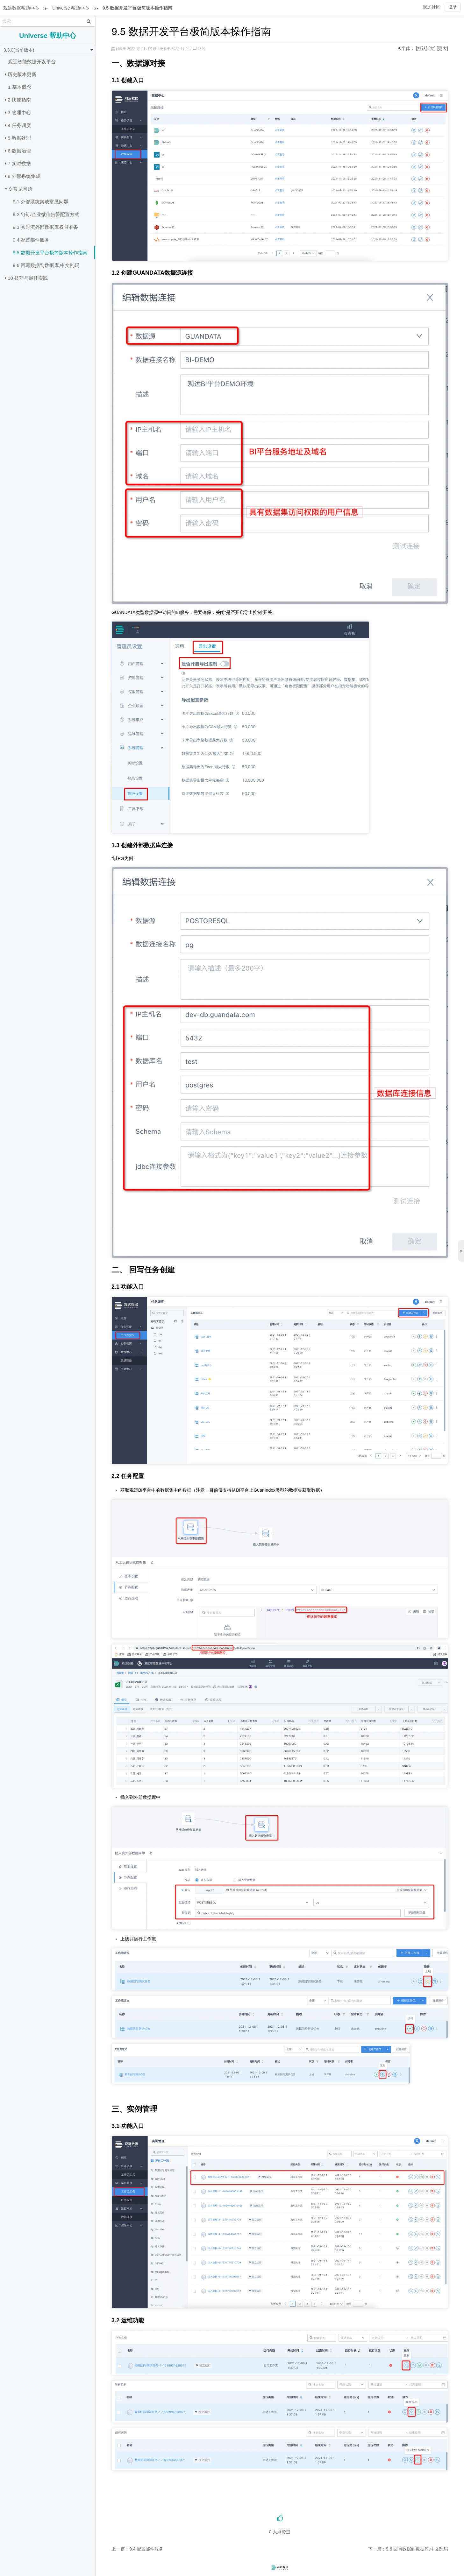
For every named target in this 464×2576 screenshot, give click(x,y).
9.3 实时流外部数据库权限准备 (45, 227)
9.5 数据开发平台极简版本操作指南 (137, 8)
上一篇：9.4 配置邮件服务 (137, 2548)
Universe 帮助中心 (70, 8)
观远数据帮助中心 (21, 8)
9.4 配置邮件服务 (31, 240)
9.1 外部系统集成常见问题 (40, 201)
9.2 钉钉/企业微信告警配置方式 (46, 214)
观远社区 (431, 7)
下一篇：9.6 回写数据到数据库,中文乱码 (408, 2548)
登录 (453, 7)
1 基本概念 (19, 87)
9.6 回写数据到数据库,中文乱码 (46, 265)
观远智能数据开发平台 (32, 61)
